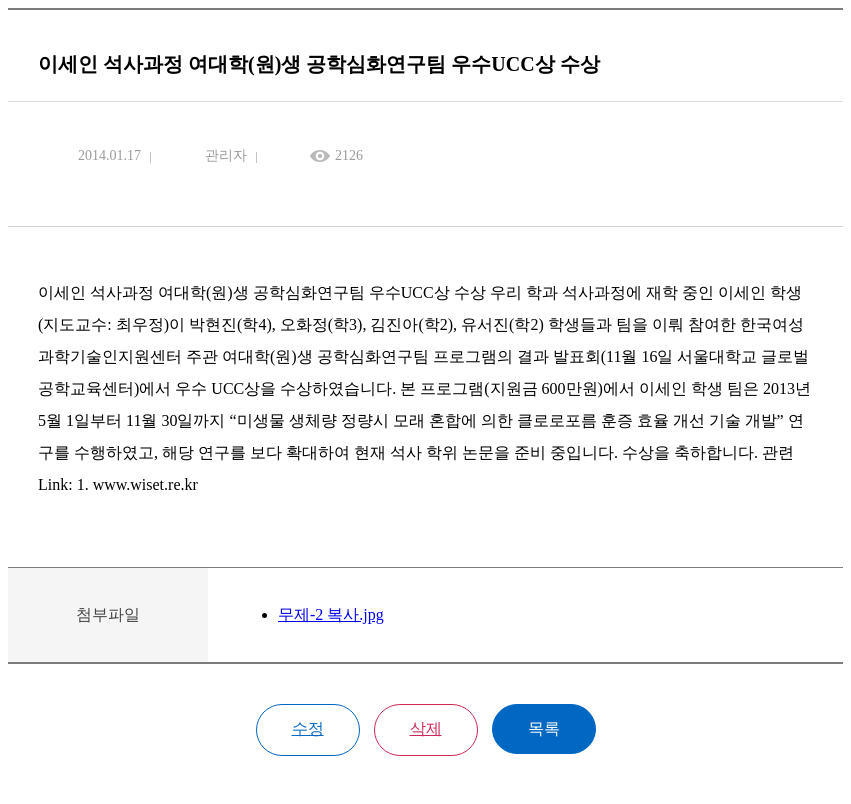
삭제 (426, 728)
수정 (308, 728)
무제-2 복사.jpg (331, 614)
